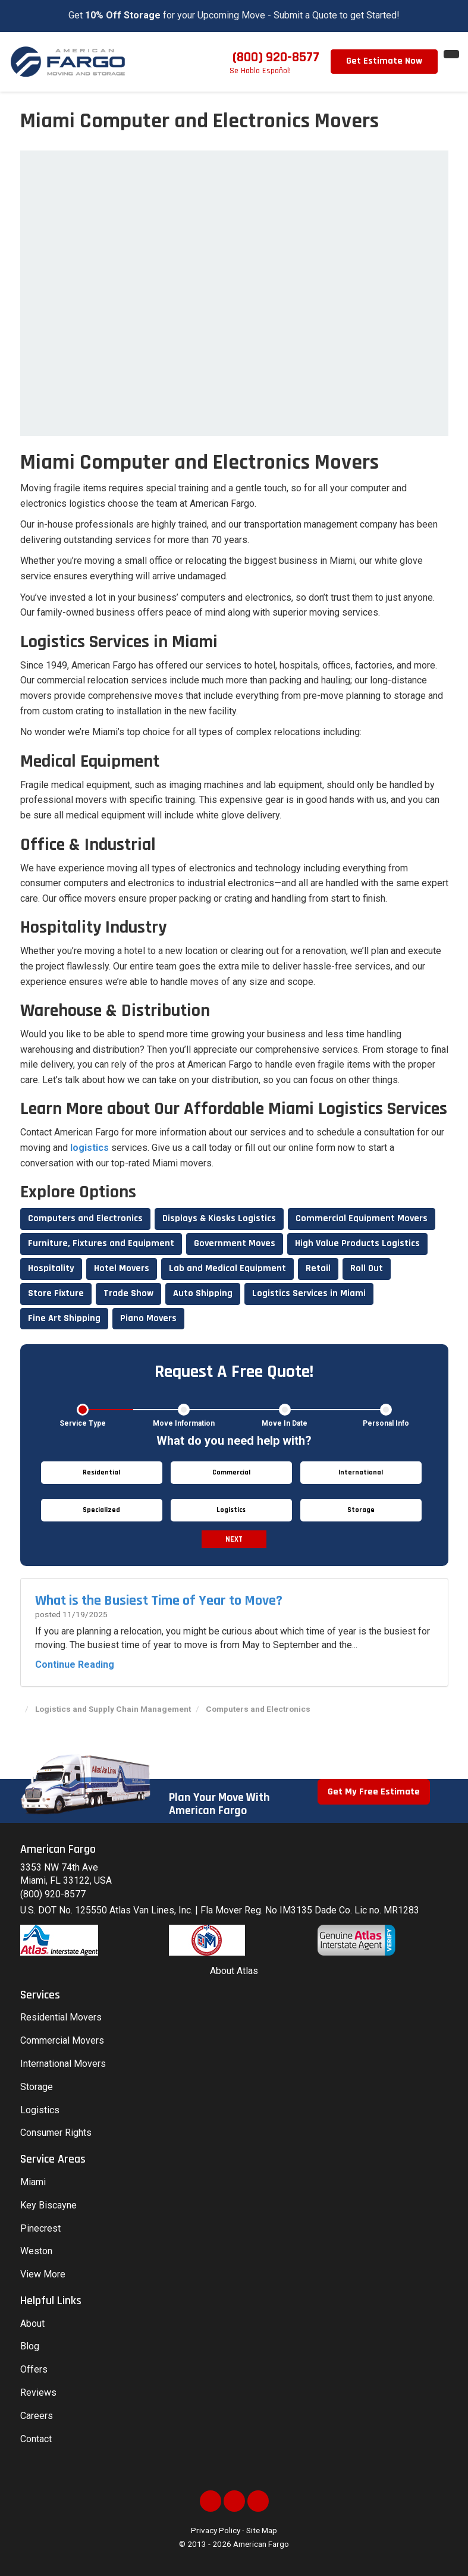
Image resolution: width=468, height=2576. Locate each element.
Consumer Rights (56, 2132)
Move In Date (284, 1423)
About (32, 2323)
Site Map (261, 2530)
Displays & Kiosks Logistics (219, 1218)
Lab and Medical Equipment (227, 1268)
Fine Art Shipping (64, 1318)
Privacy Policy (215, 2530)
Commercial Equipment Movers (362, 1218)
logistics (89, 1147)
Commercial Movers (62, 2040)
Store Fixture (56, 1293)
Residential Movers (61, 2017)
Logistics (39, 2110)
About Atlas (234, 1970)
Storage (36, 2086)
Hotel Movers (121, 1268)
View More (42, 2274)
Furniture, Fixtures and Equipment (101, 1243)
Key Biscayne (48, 2205)
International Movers (63, 2063)
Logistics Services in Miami (309, 1293)
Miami (33, 2182)
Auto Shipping (203, 1293)
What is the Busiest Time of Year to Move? (158, 1600)
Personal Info (386, 1423)
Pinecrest (40, 2228)
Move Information (184, 1423)
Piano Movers (148, 1318)
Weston (36, 2251)
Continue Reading (74, 1664)
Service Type (82, 1423)
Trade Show (128, 1293)
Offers (34, 2369)
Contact (36, 2439)
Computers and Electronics (85, 1218)
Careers (36, 2415)
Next (234, 1539)
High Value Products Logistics (357, 1243)
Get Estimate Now (384, 61)
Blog (29, 2346)
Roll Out (366, 1268)
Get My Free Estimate (374, 1792)
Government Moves (234, 1243)
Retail (318, 1268)
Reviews (38, 2392)
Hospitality (51, 1268)
